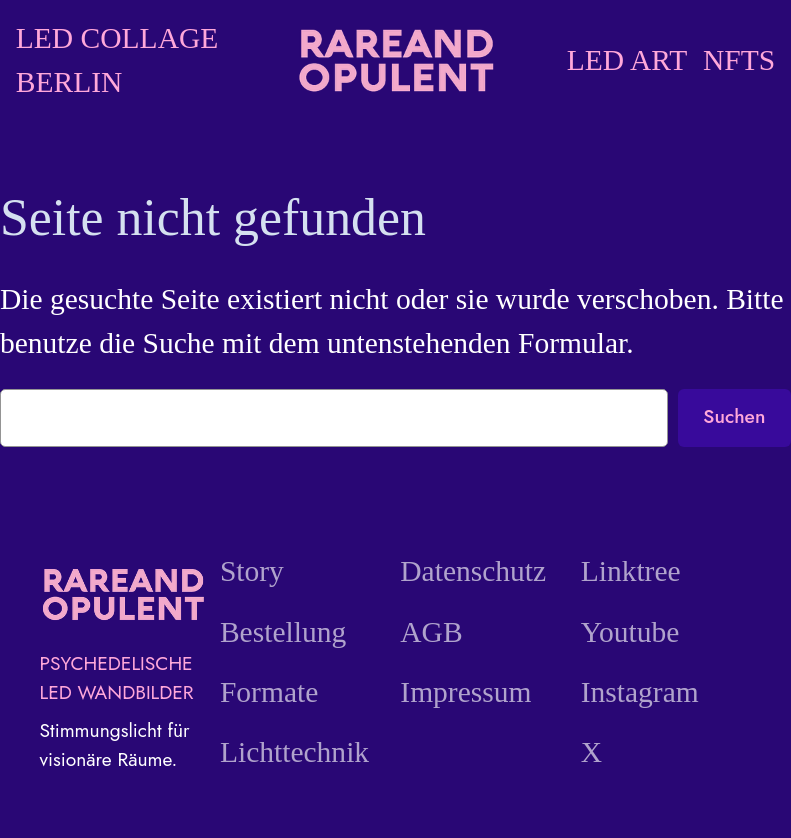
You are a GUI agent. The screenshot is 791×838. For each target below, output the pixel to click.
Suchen (734, 416)
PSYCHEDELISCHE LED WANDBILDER (117, 677)
